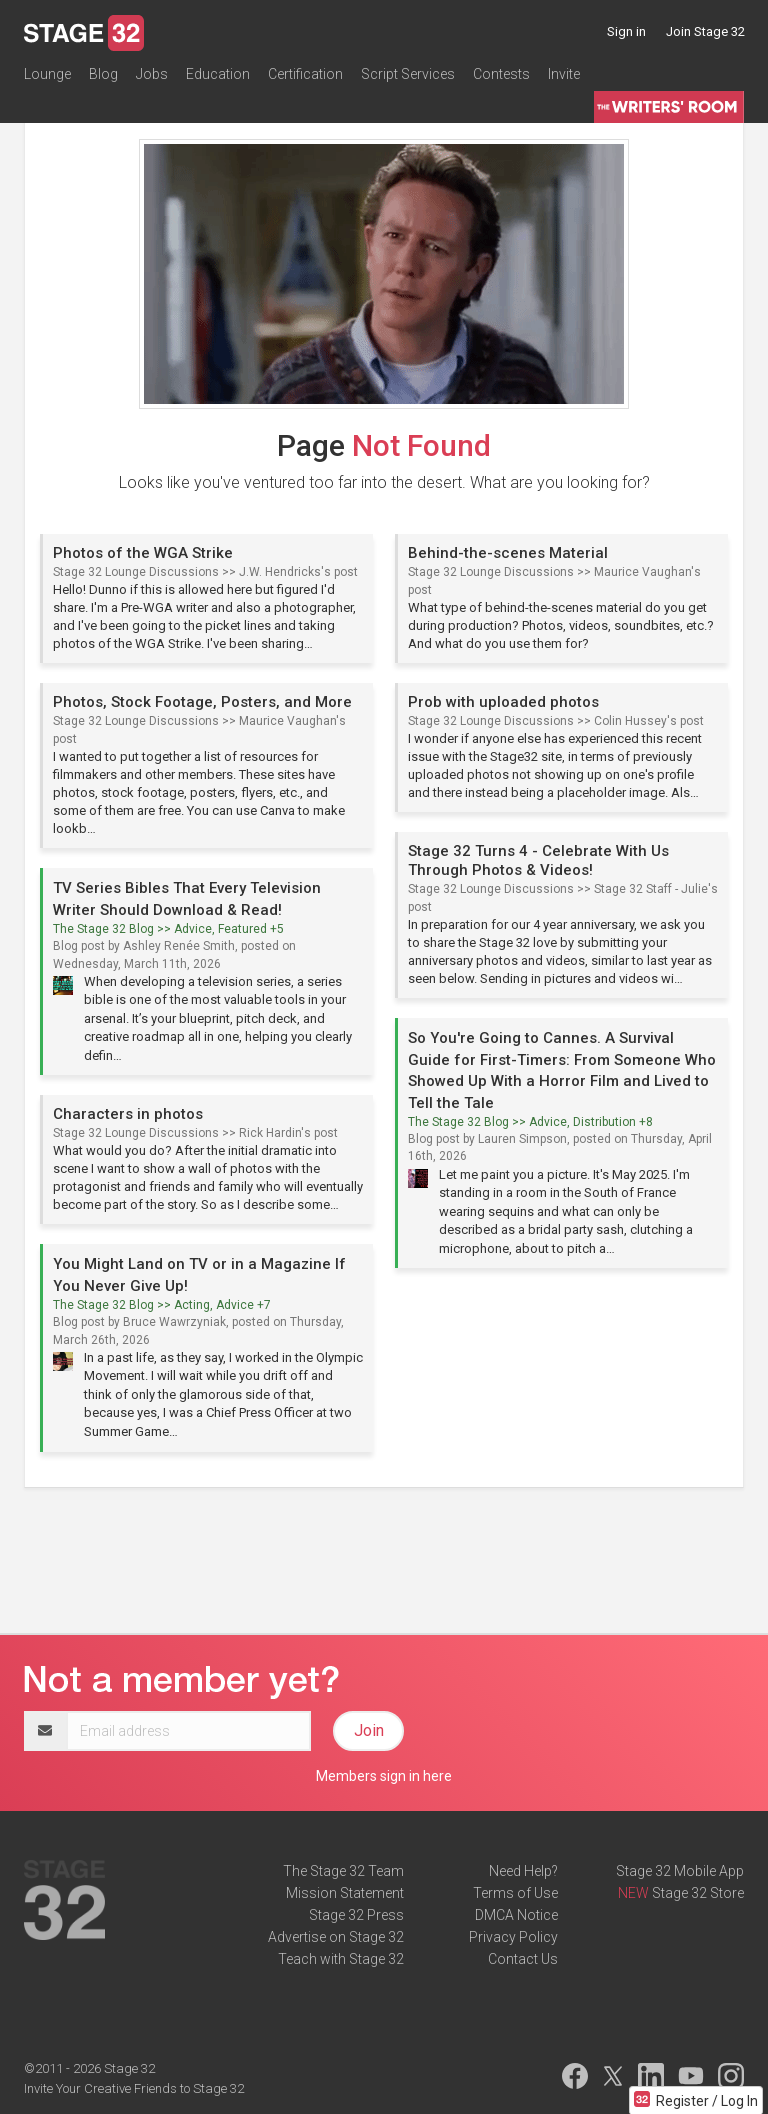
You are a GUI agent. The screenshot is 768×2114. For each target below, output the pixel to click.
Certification (305, 74)
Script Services (408, 74)
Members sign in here (384, 1776)
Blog (103, 74)
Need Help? (523, 1871)
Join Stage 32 (705, 31)
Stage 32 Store (698, 1893)
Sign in (626, 31)
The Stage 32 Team (343, 1871)
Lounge (47, 74)
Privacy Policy (513, 1937)
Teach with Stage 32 (341, 1959)
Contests (501, 74)
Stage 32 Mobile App (680, 1871)
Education (218, 74)
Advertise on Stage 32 (336, 1937)
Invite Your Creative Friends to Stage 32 (134, 2088)
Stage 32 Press (356, 1915)
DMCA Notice (516, 1915)
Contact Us (523, 1959)
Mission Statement (345, 1893)
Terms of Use (515, 1893)
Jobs (152, 74)
